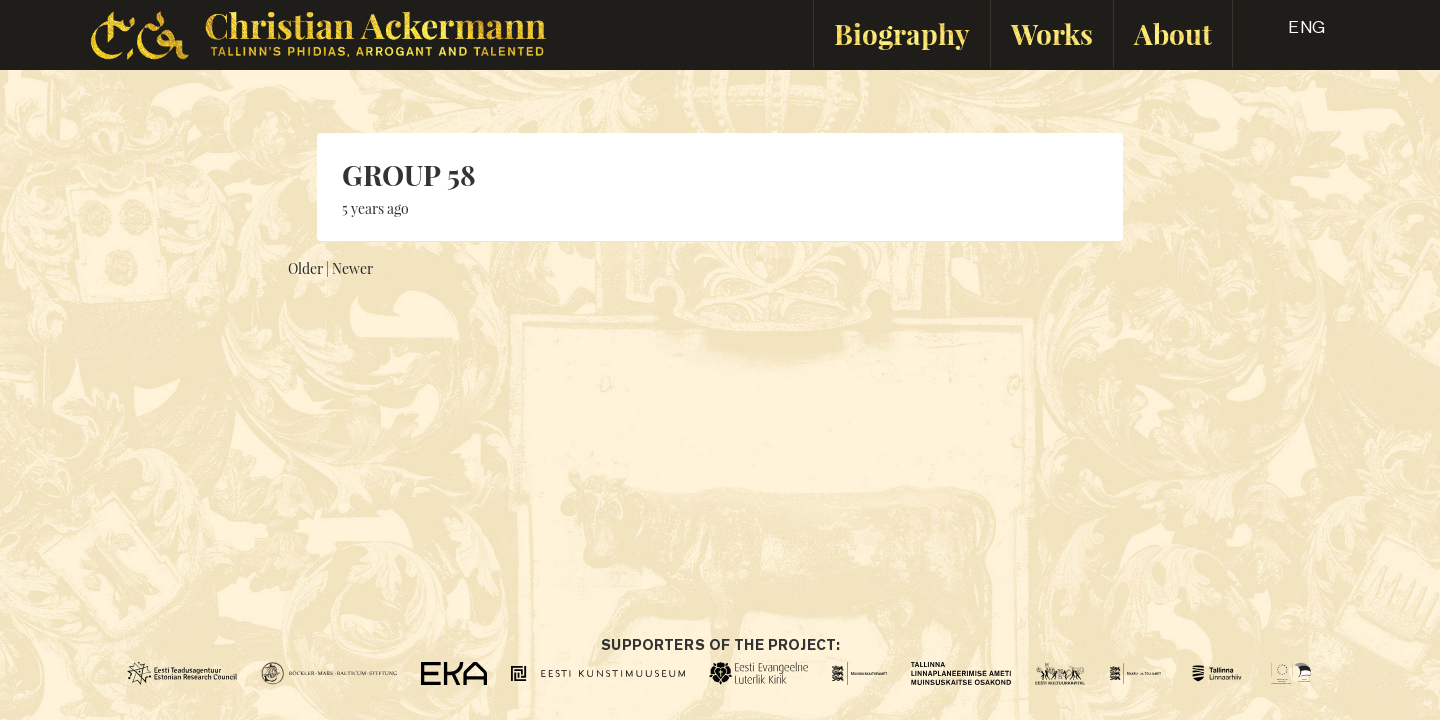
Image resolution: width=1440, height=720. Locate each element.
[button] (1289, 34)
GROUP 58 (409, 174)
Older (305, 268)
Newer (352, 268)
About (1173, 33)
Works (1052, 33)
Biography (902, 33)
